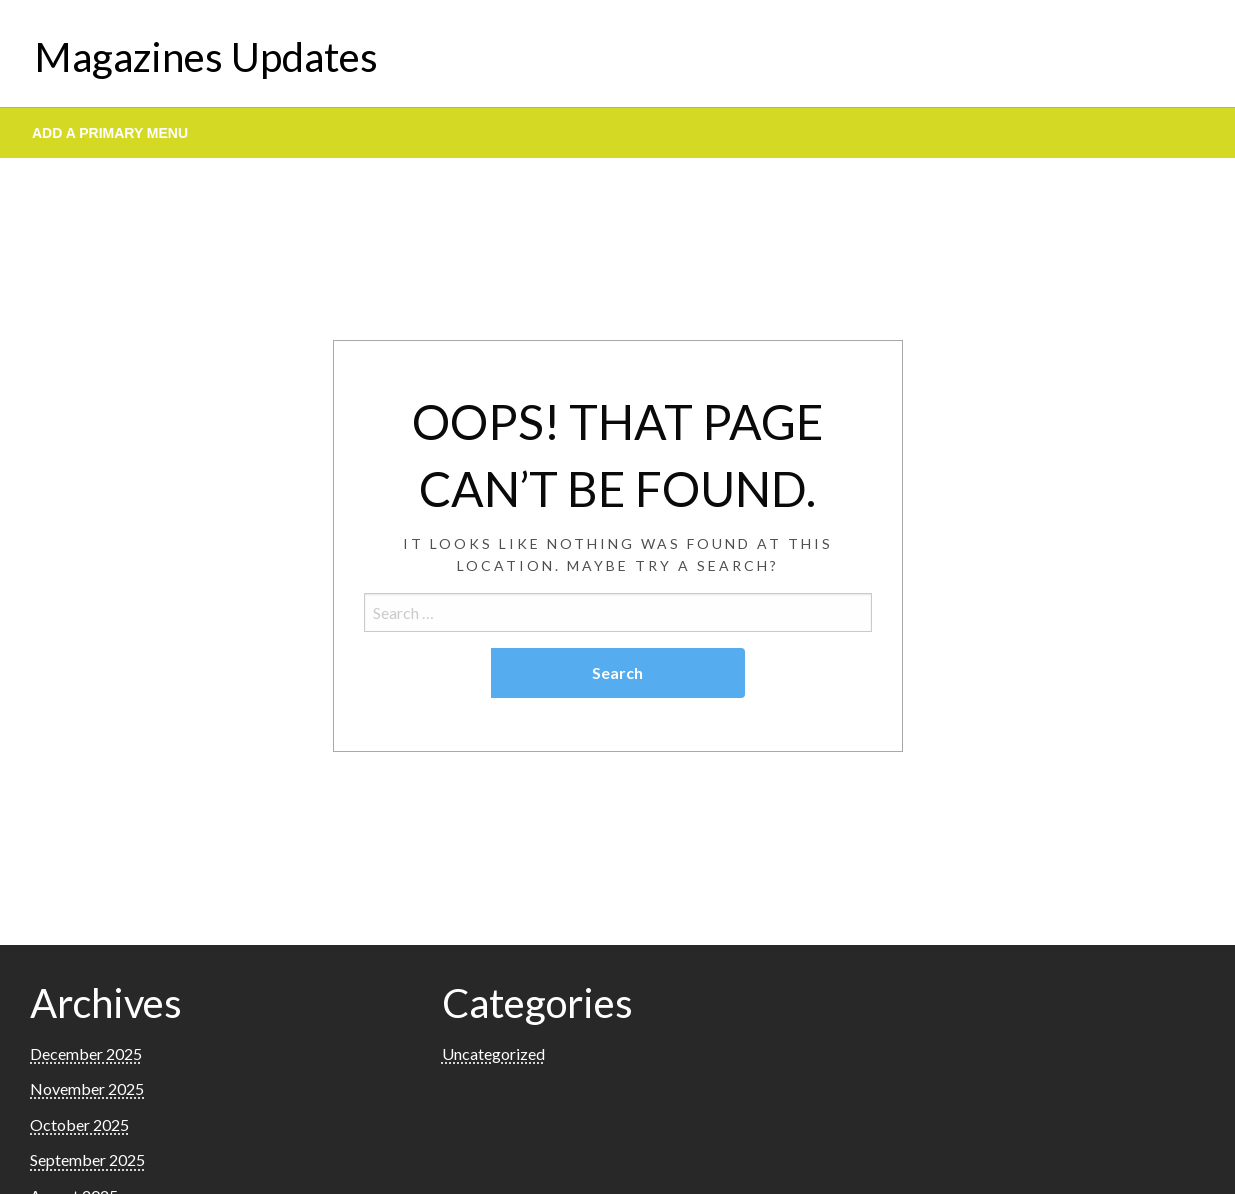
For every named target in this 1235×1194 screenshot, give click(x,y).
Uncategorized (493, 1053)
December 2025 (86, 1053)
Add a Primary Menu (110, 133)
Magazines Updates (206, 57)
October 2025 (79, 1124)
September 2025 (87, 1159)
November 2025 (87, 1088)
